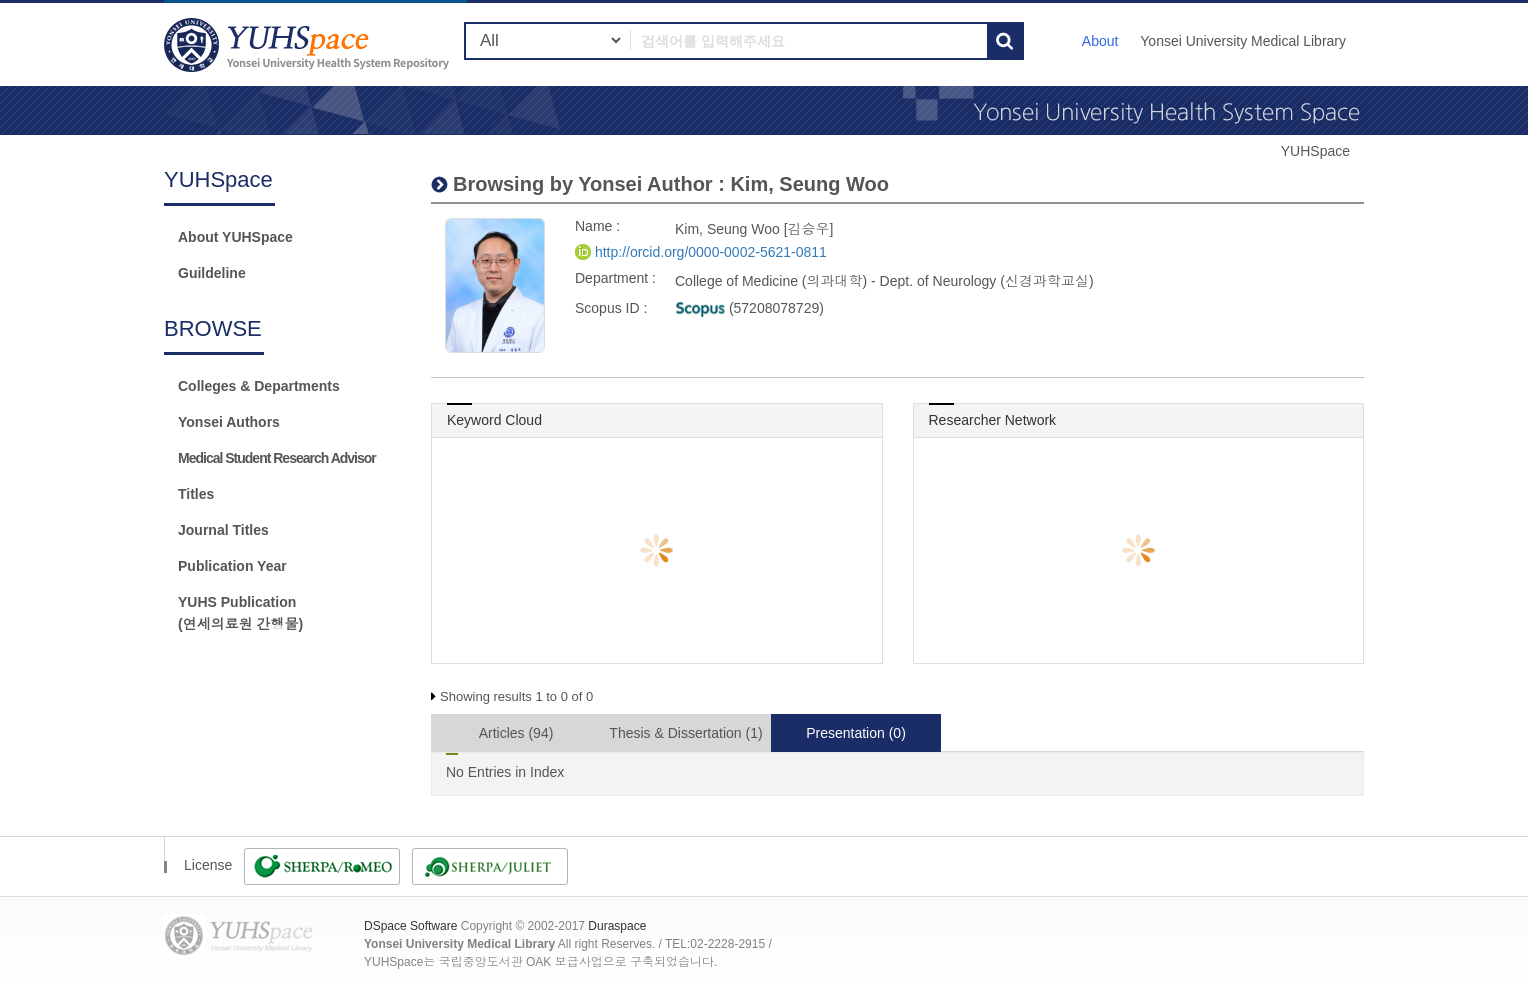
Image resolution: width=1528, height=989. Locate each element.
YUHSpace (1315, 151)
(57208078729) (749, 308)
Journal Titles (223, 530)
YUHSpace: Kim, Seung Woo (309, 44)
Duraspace (617, 926)
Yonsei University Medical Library (1243, 41)
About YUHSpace (235, 237)
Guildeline (212, 273)
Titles (196, 494)
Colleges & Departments (259, 386)
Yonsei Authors (229, 422)
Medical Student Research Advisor (277, 458)
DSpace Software (410, 926)
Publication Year (232, 566)
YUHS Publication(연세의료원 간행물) (240, 613)
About (1100, 41)
